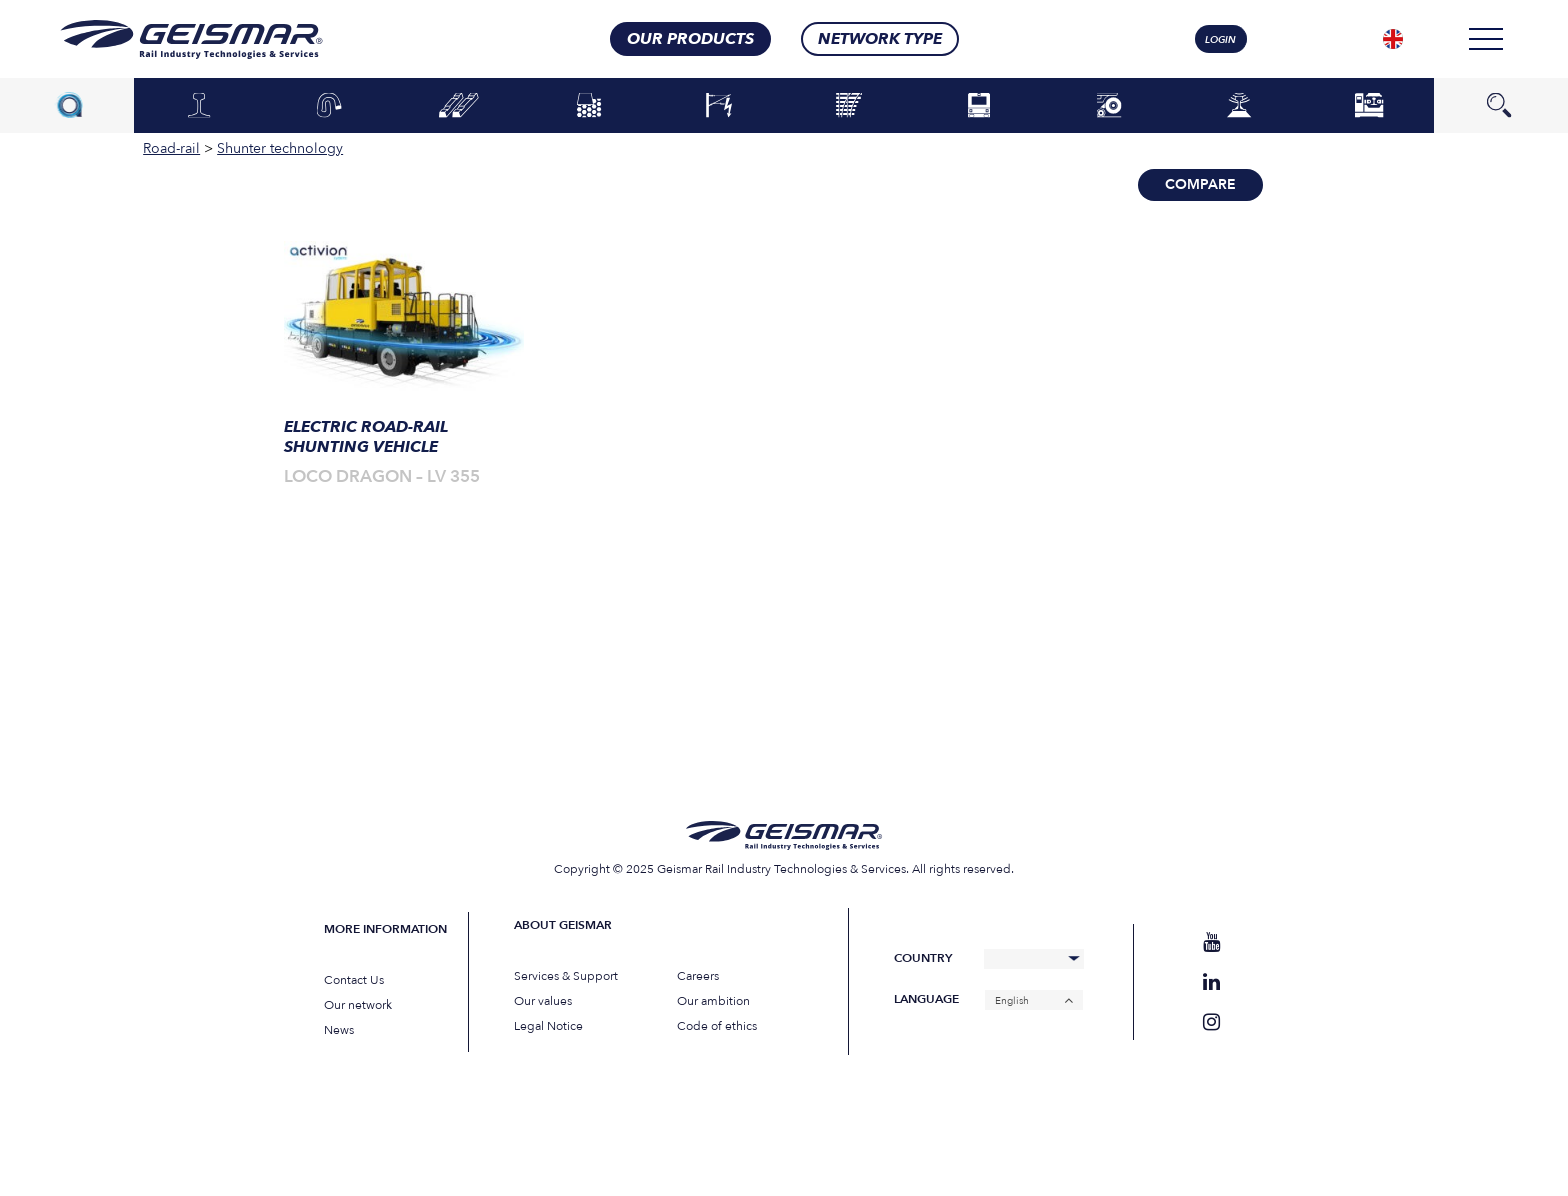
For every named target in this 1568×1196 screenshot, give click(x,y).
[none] (1393, 39)
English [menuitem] (1012, 1000)
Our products (690, 39)
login (1220, 40)
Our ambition (713, 1001)
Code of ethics (717, 1026)
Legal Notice (548, 1026)
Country (923, 958)
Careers (698, 976)
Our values (543, 1001)
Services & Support (566, 976)
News (339, 1030)
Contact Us (354, 980)
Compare (1200, 184)
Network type (880, 39)
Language (926, 999)
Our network (358, 1005)
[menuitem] (1393, 39)
